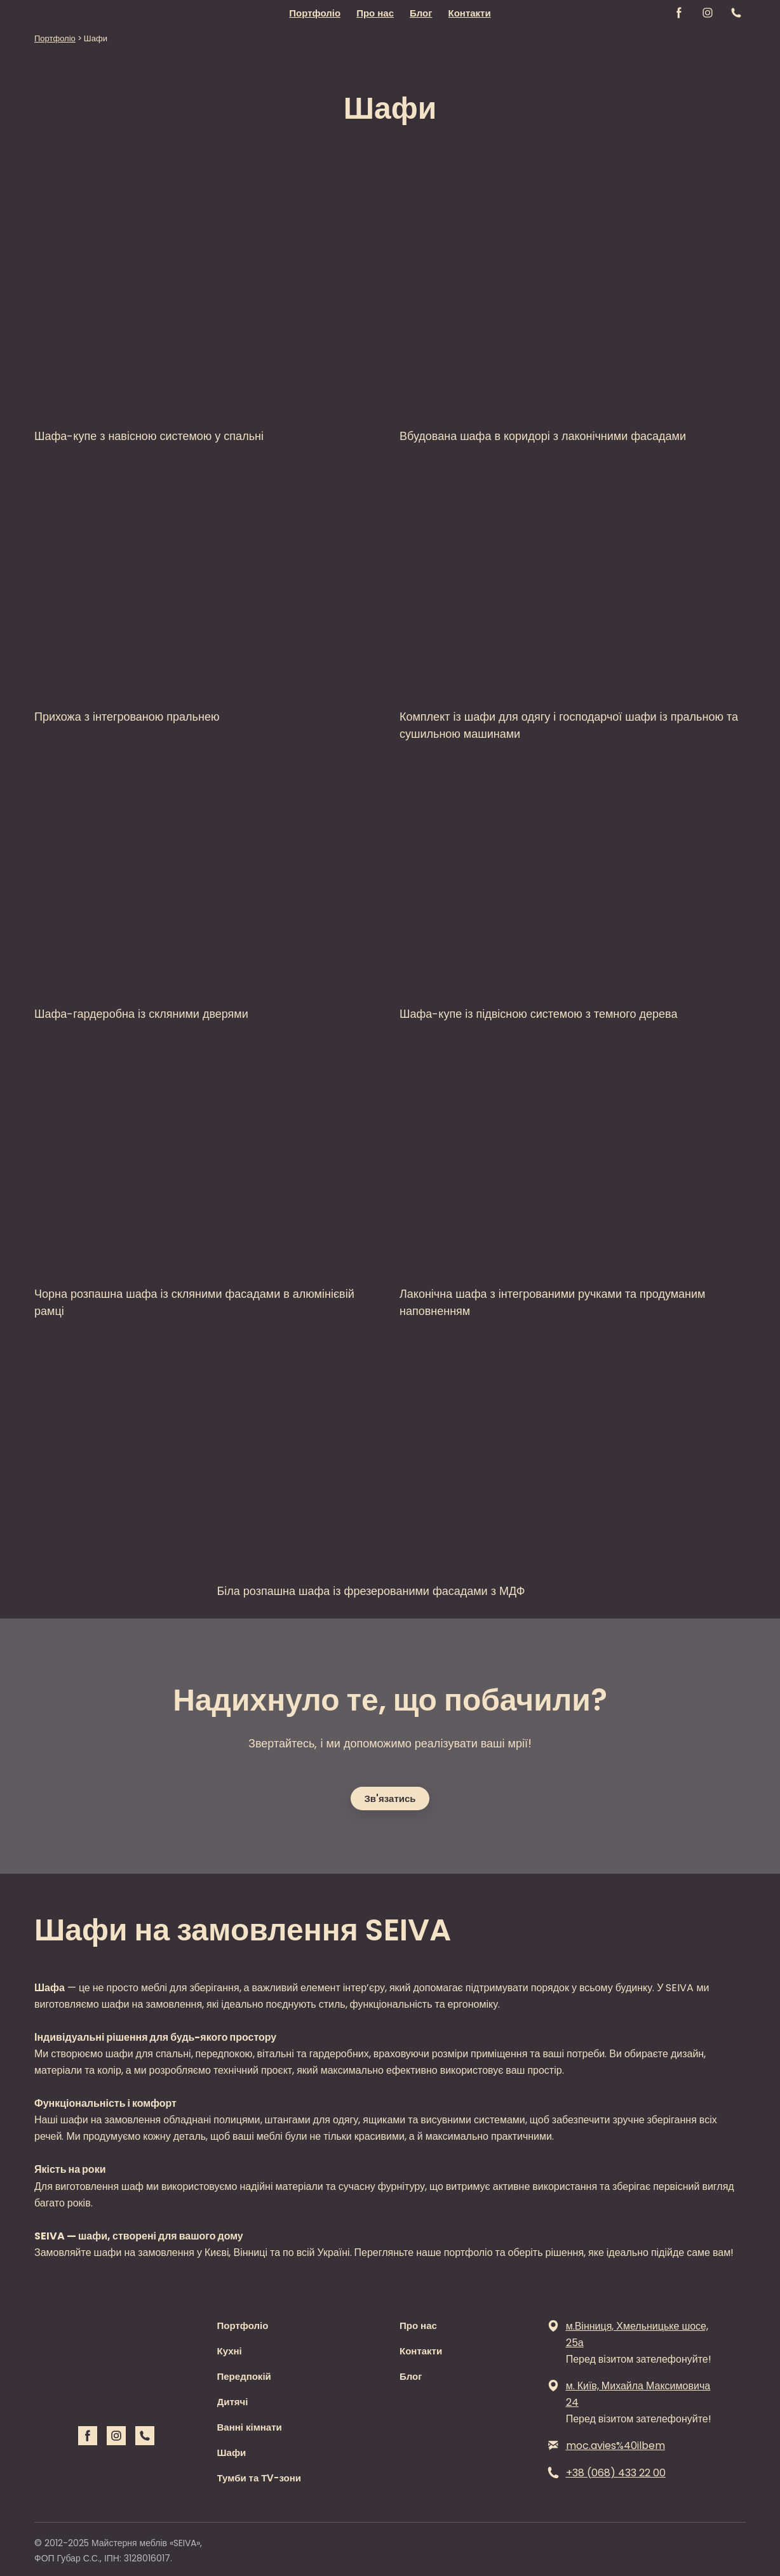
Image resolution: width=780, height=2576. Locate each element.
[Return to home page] (69, 13)
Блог (421, 13)
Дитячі (232, 2401)
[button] (679, 12)
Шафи (231, 2452)
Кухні (229, 2351)
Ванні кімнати (249, 2427)
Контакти (469, 13)
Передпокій (244, 2376)
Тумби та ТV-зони (259, 2478)
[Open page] (207, 299)
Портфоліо (314, 13)
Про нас (375, 13)
